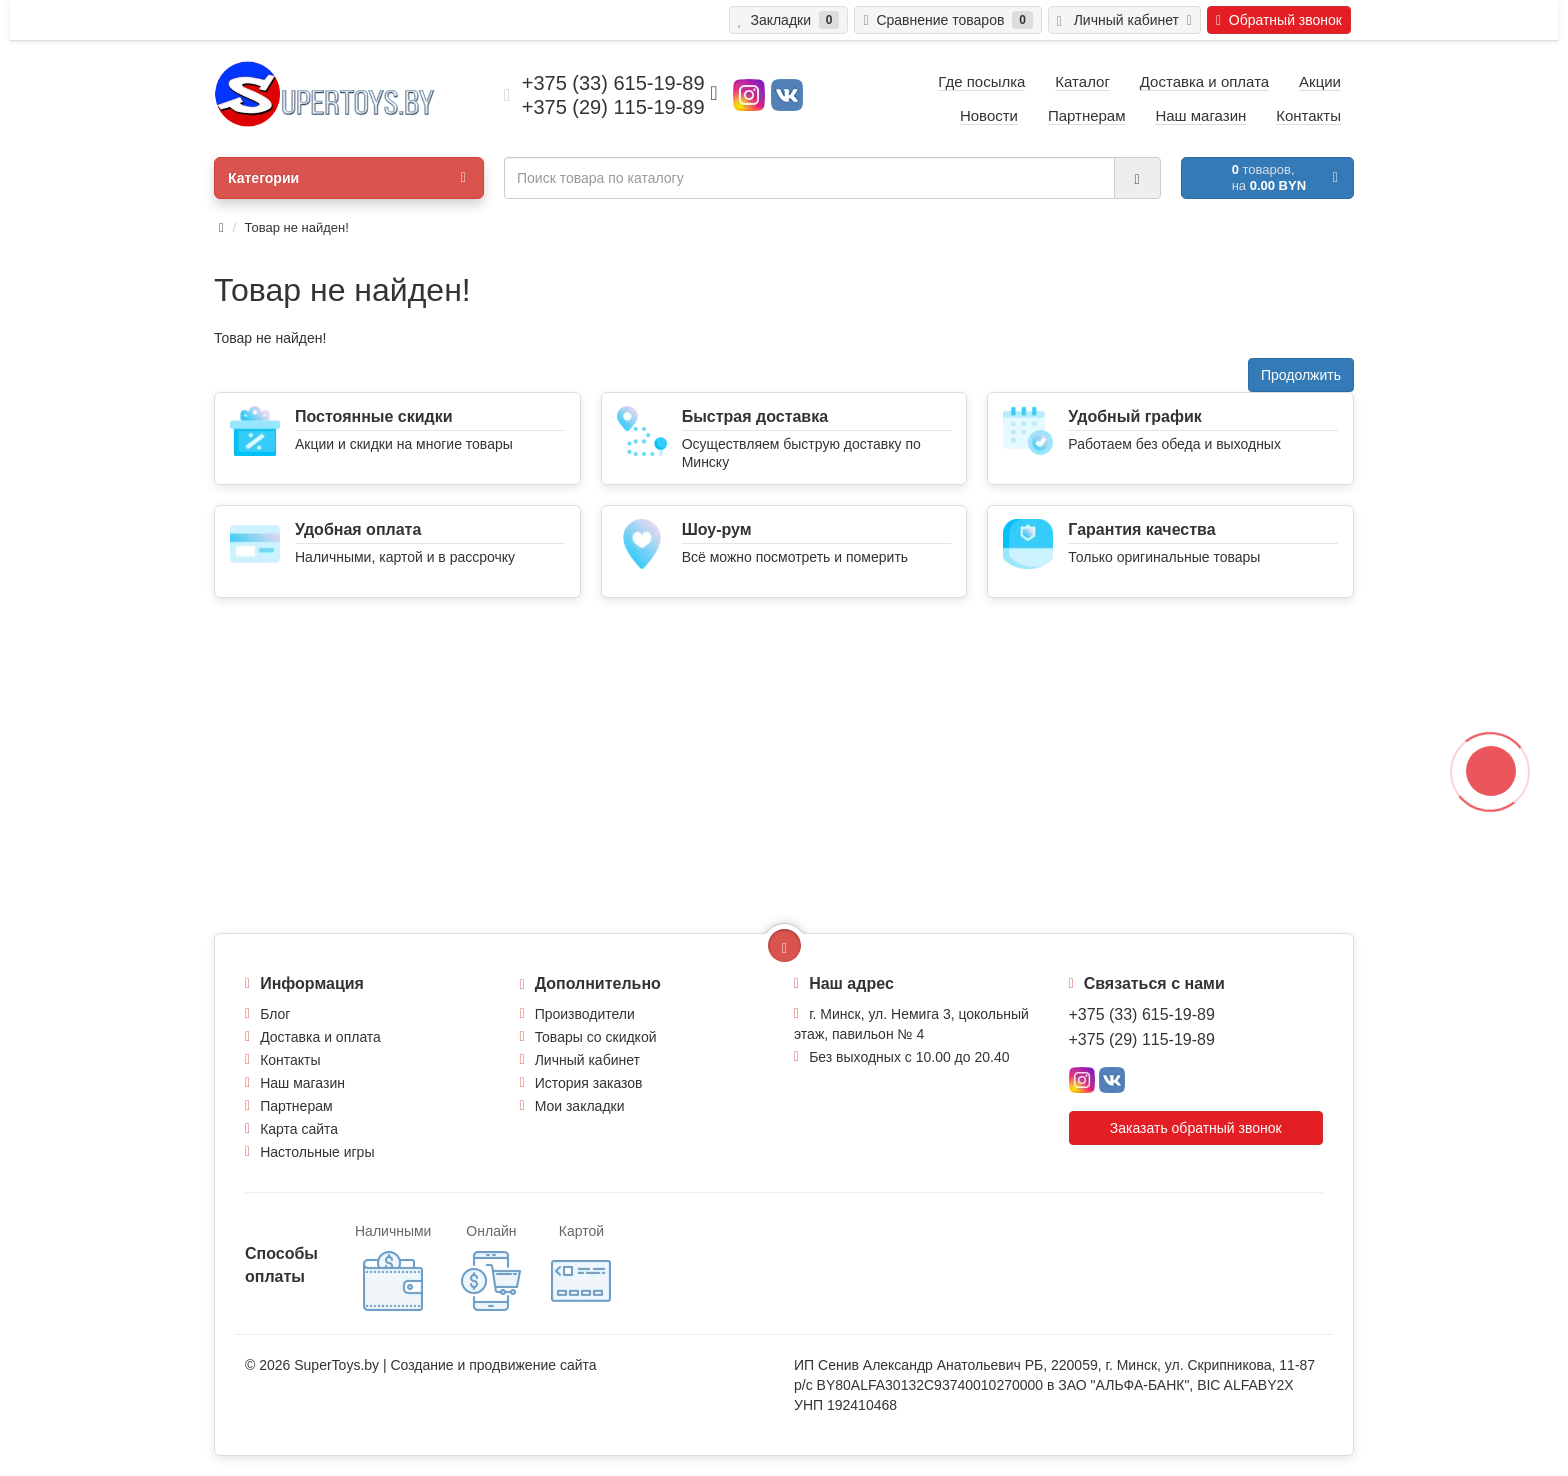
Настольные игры (317, 1152)
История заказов (589, 1083)
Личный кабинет (587, 1060)
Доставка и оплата (320, 1037)
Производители (585, 1014)
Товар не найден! (297, 227)
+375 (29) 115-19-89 (1142, 1039)
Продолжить (1301, 375)
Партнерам (296, 1106)
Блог (275, 1014)
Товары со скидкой (596, 1037)
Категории (347, 178)
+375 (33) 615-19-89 (1142, 1014)
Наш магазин (302, 1083)
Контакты (290, 1060)
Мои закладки (580, 1106)
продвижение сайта (532, 1365)
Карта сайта (299, 1129)
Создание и (429, 1365)
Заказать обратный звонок (1196, 1128)
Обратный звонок (1279, 20)
